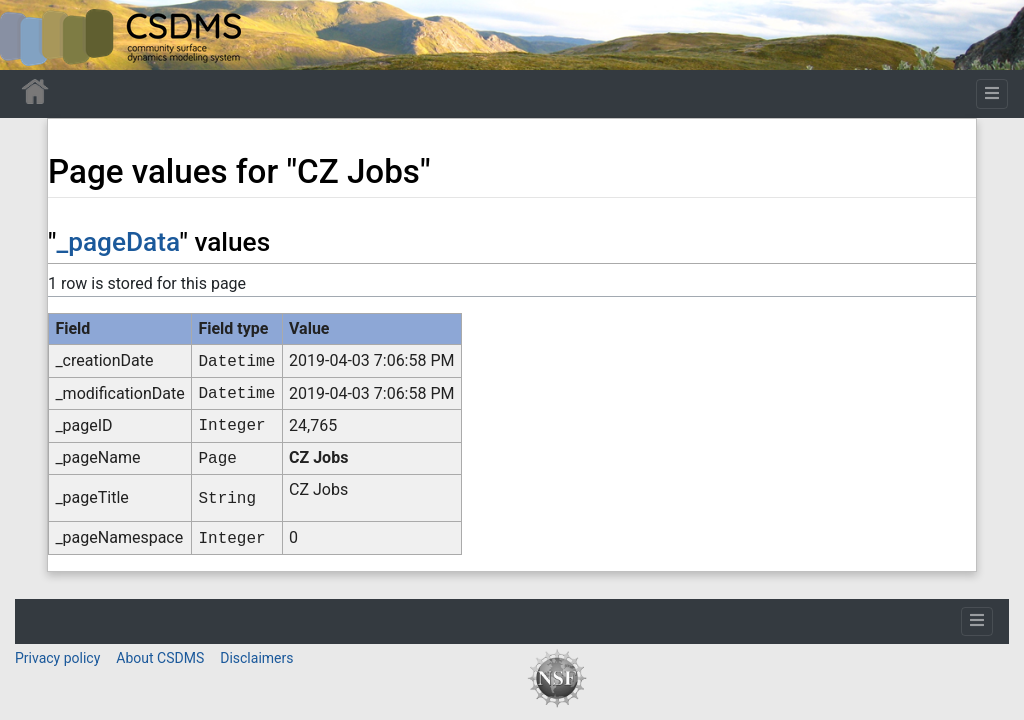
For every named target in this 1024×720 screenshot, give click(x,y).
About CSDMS (160, 658)
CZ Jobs (318, 457)
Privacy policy (57, 658)
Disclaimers (256, 658)
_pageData (117, 242)
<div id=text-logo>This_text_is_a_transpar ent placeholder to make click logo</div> (32, 35)
